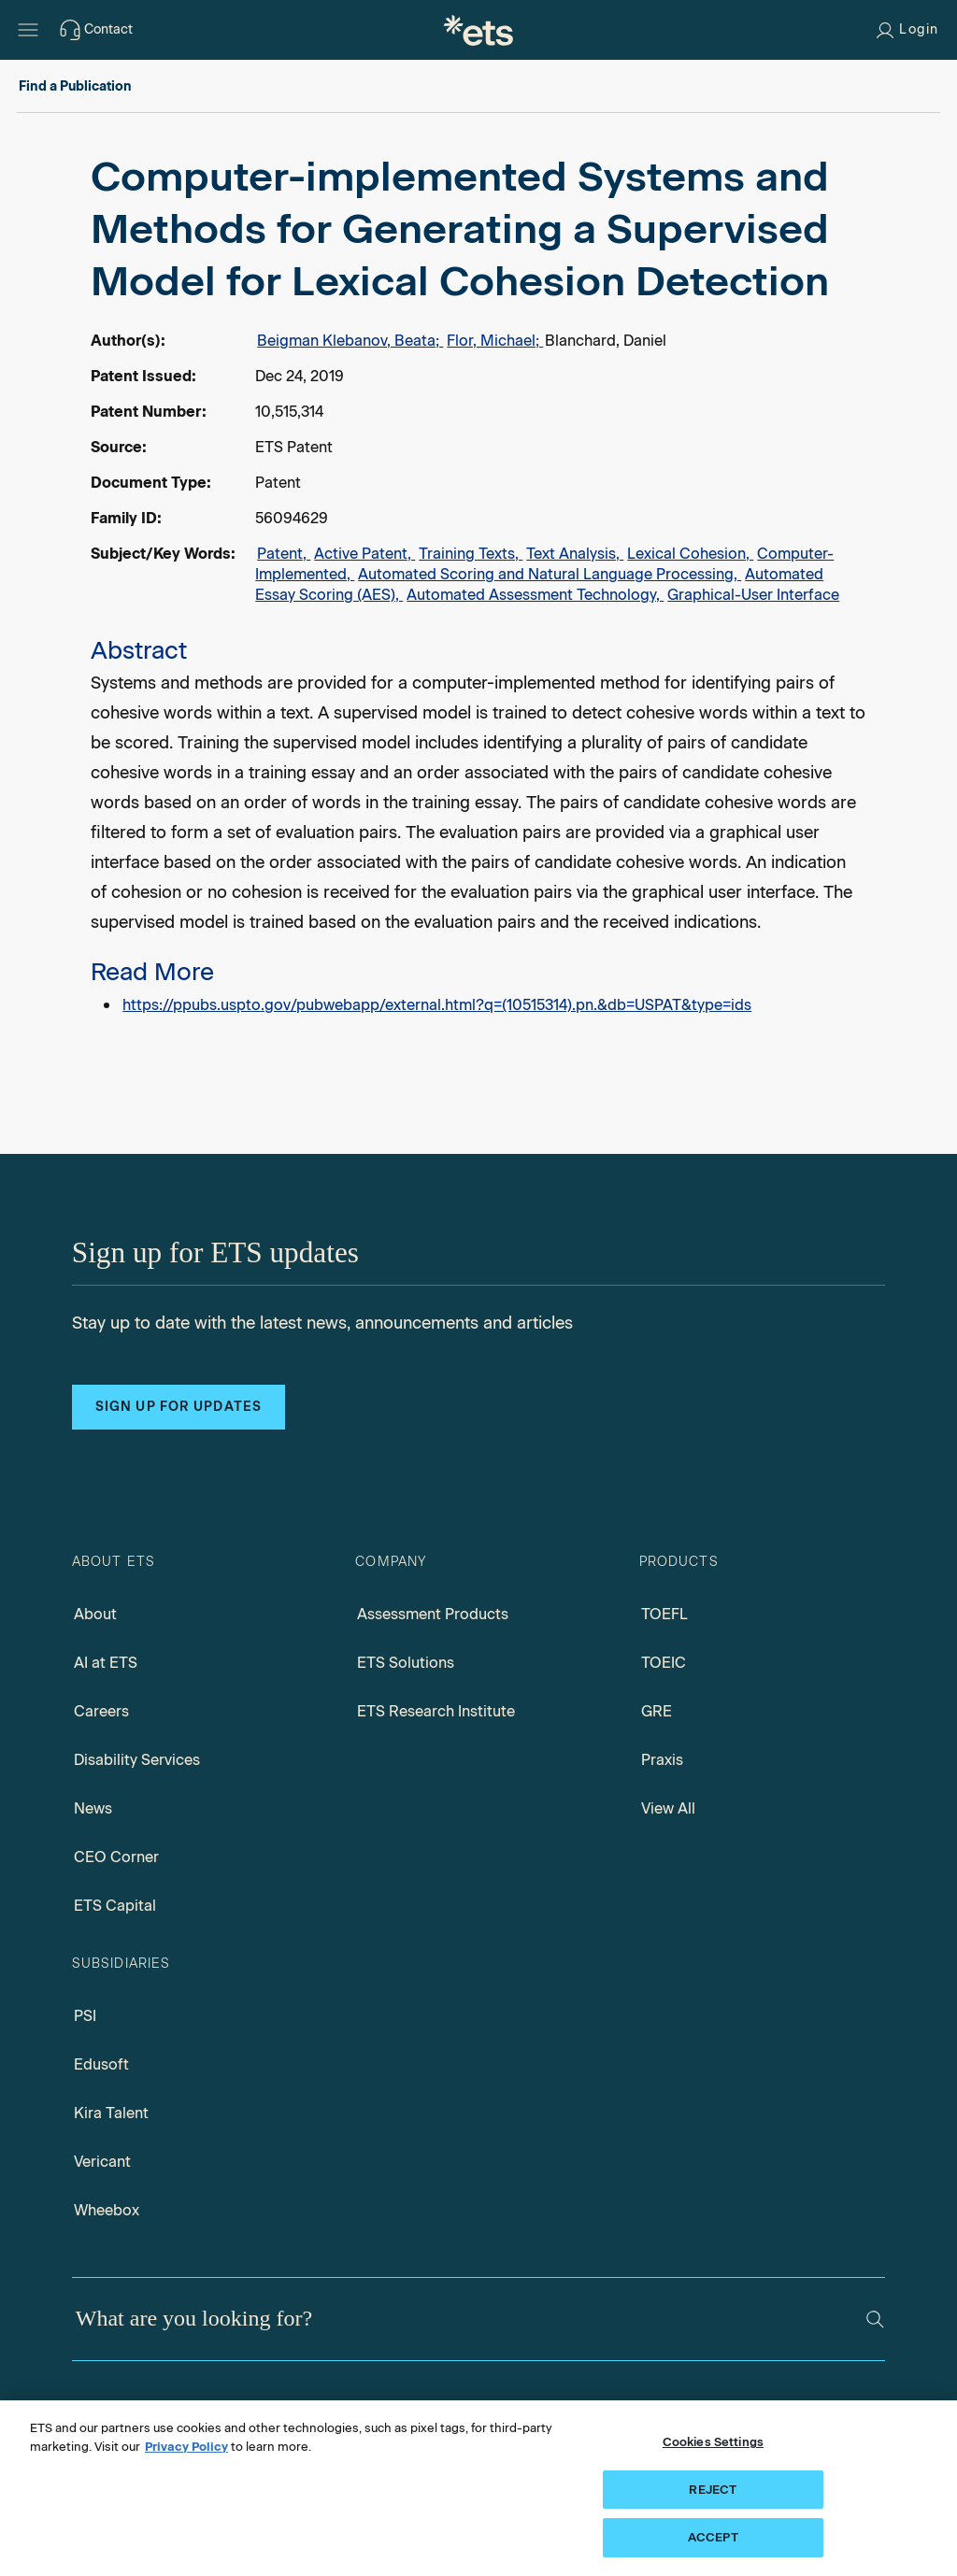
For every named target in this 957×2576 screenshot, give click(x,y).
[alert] (478, 585)
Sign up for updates (178, 1407)
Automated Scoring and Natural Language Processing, (549, 574)
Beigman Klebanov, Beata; (350, 340)
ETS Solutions (405, 1663)
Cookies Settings (713, 2442)
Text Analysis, (574, 553)
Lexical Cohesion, (690, 553)
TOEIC (663, 1663)
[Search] (875, 2319)
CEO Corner (116, 1857)
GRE (656, 1711)
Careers (101, 1711)
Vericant (102, 2161)
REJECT (712, 2490)
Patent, (283, 553)
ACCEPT (713, 2537)
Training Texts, (470, 553)
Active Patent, (364, 553)
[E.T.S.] (478, 30)
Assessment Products (432, 1614)
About (95, 1614)
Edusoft (101, 2064)
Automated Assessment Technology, (535, 595)
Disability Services (137, 1760)
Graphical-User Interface (753, 595)
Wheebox (106, 2210)
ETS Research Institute (436, 1711)
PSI (85, 2016)
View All (668, 1808)
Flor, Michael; (495, 340)
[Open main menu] (28, 30)
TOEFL (664, 1614)
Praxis (662, 1760)
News (93, 1808)
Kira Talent (111, 2113)
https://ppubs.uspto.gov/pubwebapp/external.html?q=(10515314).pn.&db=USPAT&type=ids (436, 1005)
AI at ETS (105, 1663)
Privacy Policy (186, 2447)
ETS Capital (115, 1905)
